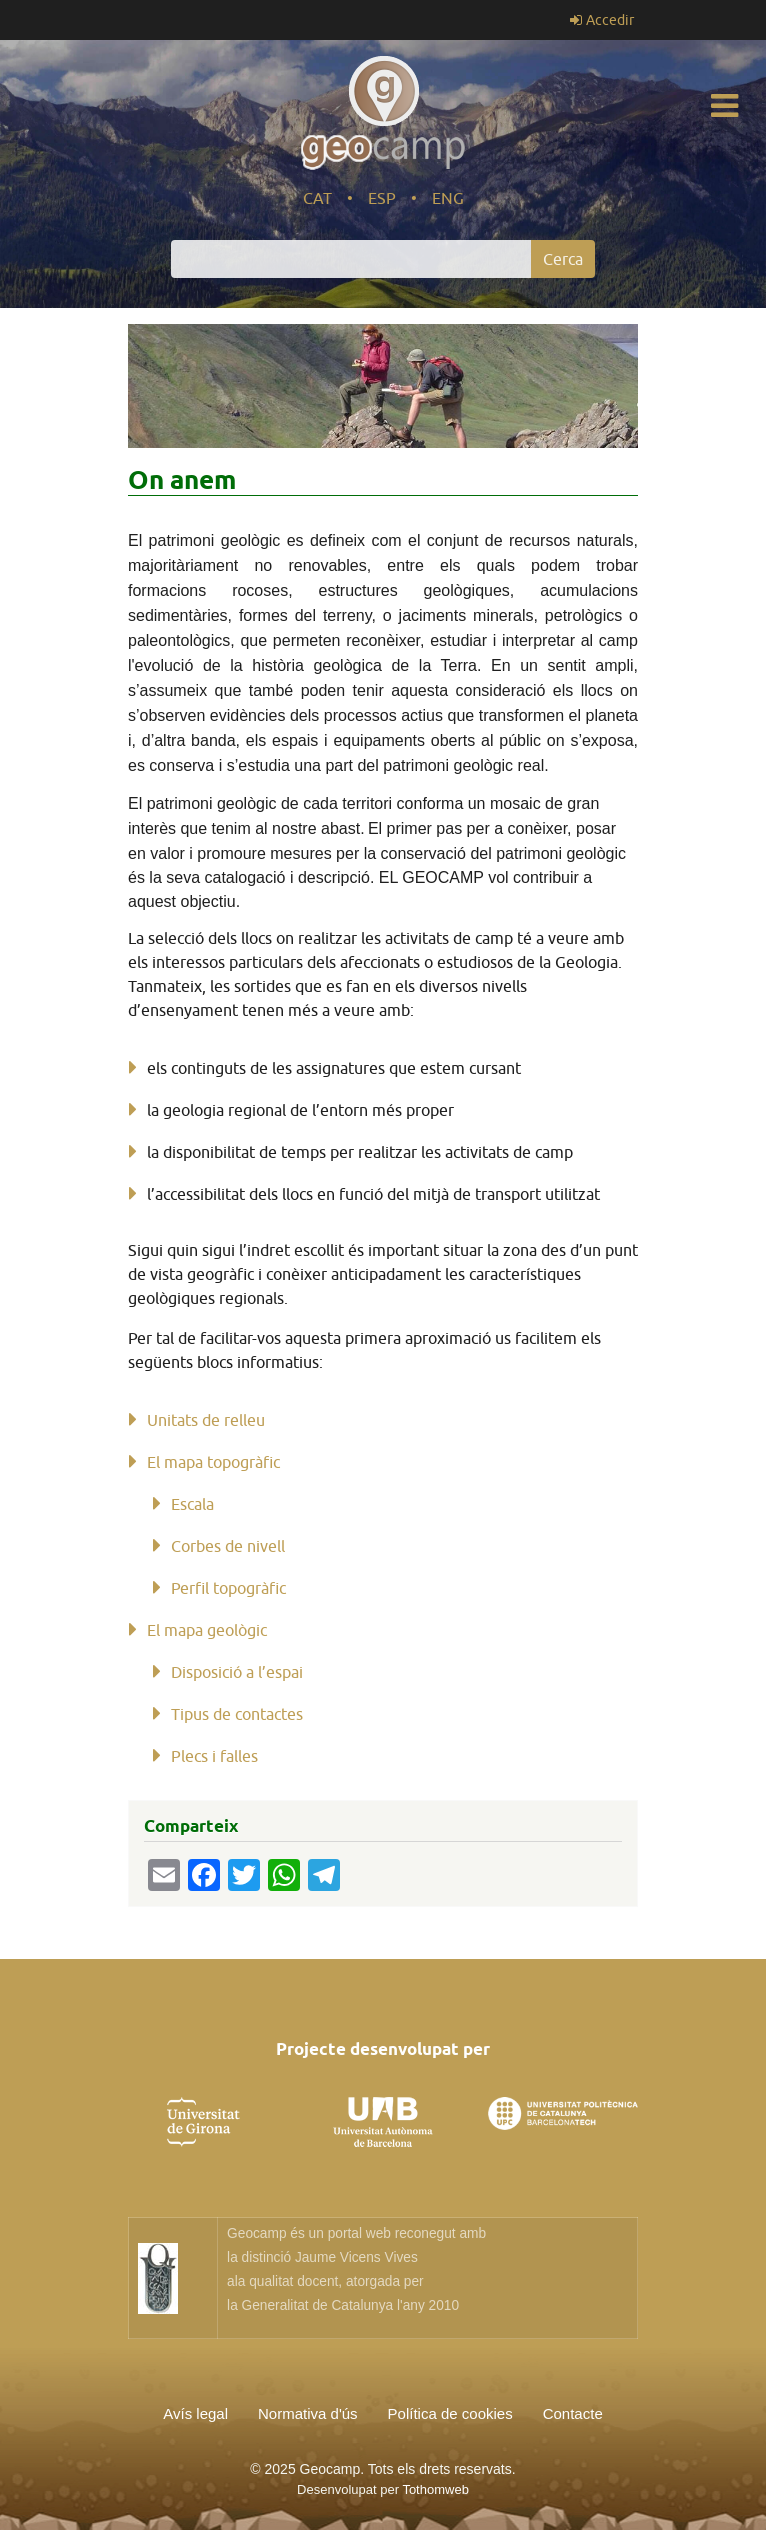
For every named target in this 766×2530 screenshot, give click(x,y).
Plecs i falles (214, 1756)
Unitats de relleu (206, 1420)
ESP (382, 198)
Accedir (610, 20)
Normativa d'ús (308, 2413)
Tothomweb (435, 2489)
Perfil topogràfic (228, 1588)
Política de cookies (450, 2413)
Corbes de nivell (228, 1546)
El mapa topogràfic (213, 1462)
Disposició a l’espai (237, 1672)
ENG (448, 198)
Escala (192, 1504)
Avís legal (195, 2413)
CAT (317, 198)
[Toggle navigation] (724, 106)
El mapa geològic (207, 1630)
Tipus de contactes (237, 1714)
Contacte (573, 2413)
